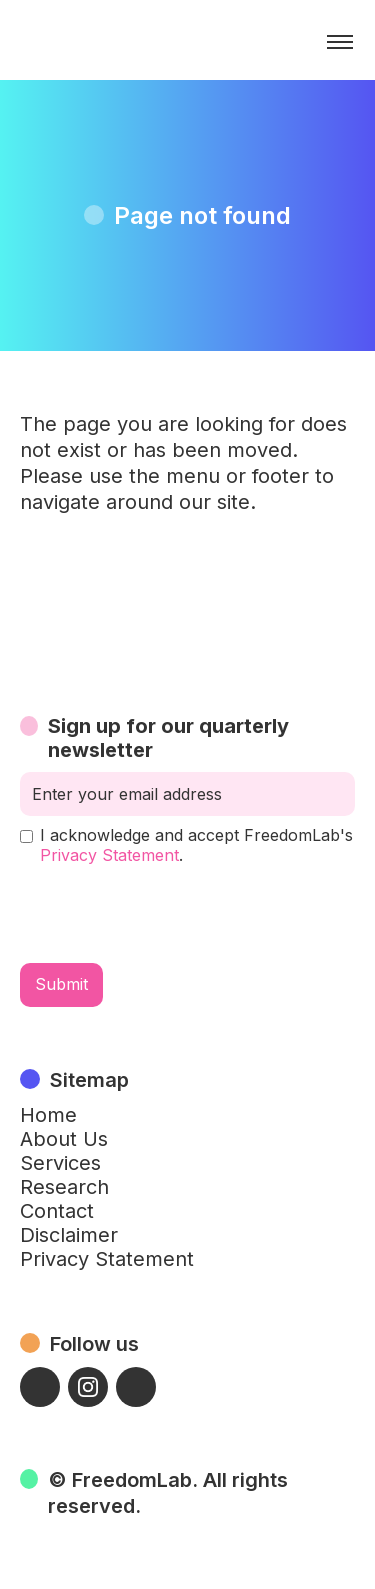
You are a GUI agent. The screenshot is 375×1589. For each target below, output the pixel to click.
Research (64, 1187)
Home (48, 1115)
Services (60, 1163)
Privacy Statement (109, 855)
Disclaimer (69, 1235)
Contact (57, 1211)
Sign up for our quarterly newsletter (168, 738)
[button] (340, 42)
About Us (64, 1139)
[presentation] (172, 914)
